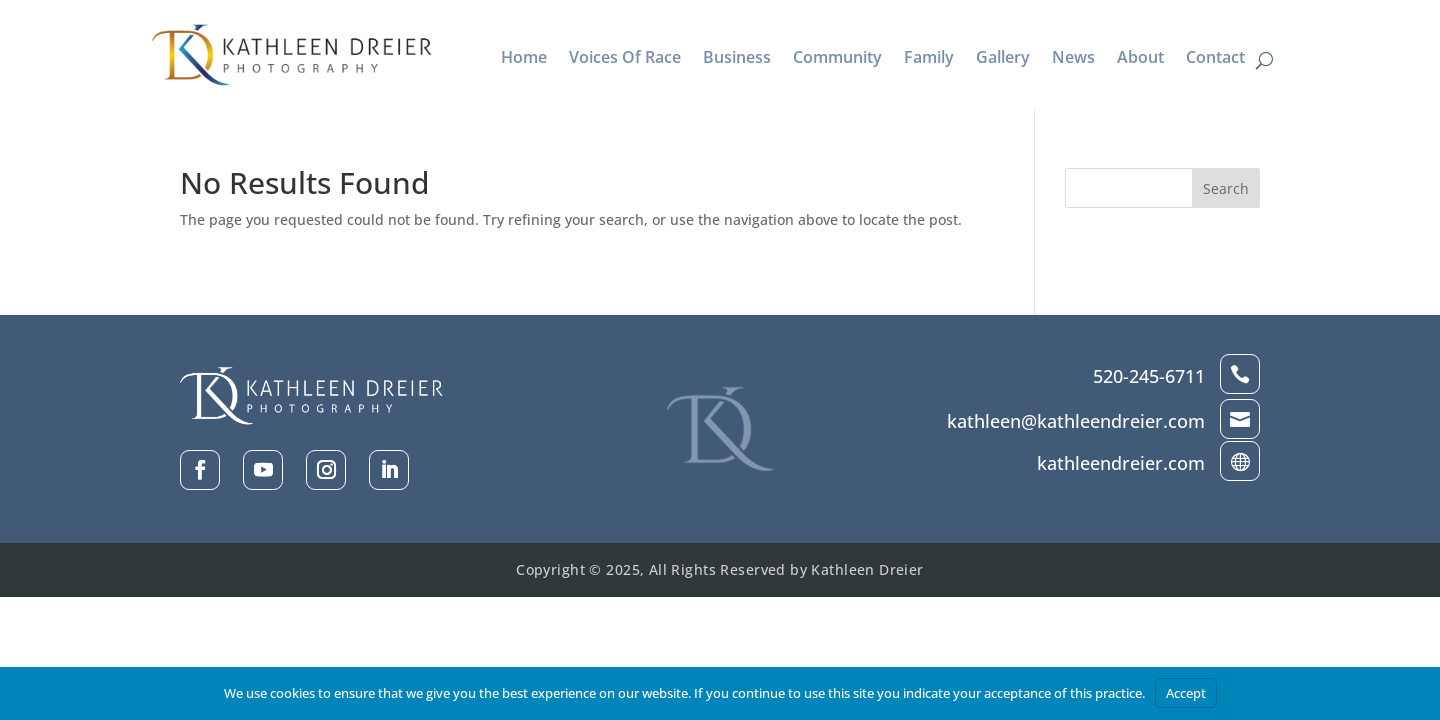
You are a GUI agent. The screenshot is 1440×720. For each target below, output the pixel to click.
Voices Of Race (625, 59)
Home (524, 59)
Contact (1215, 59)
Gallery (1003, 59)
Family (929, 59)
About (1140, 59)
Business (737, 59)
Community (837, 59)
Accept (1186, 693)
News (1073, 59)
